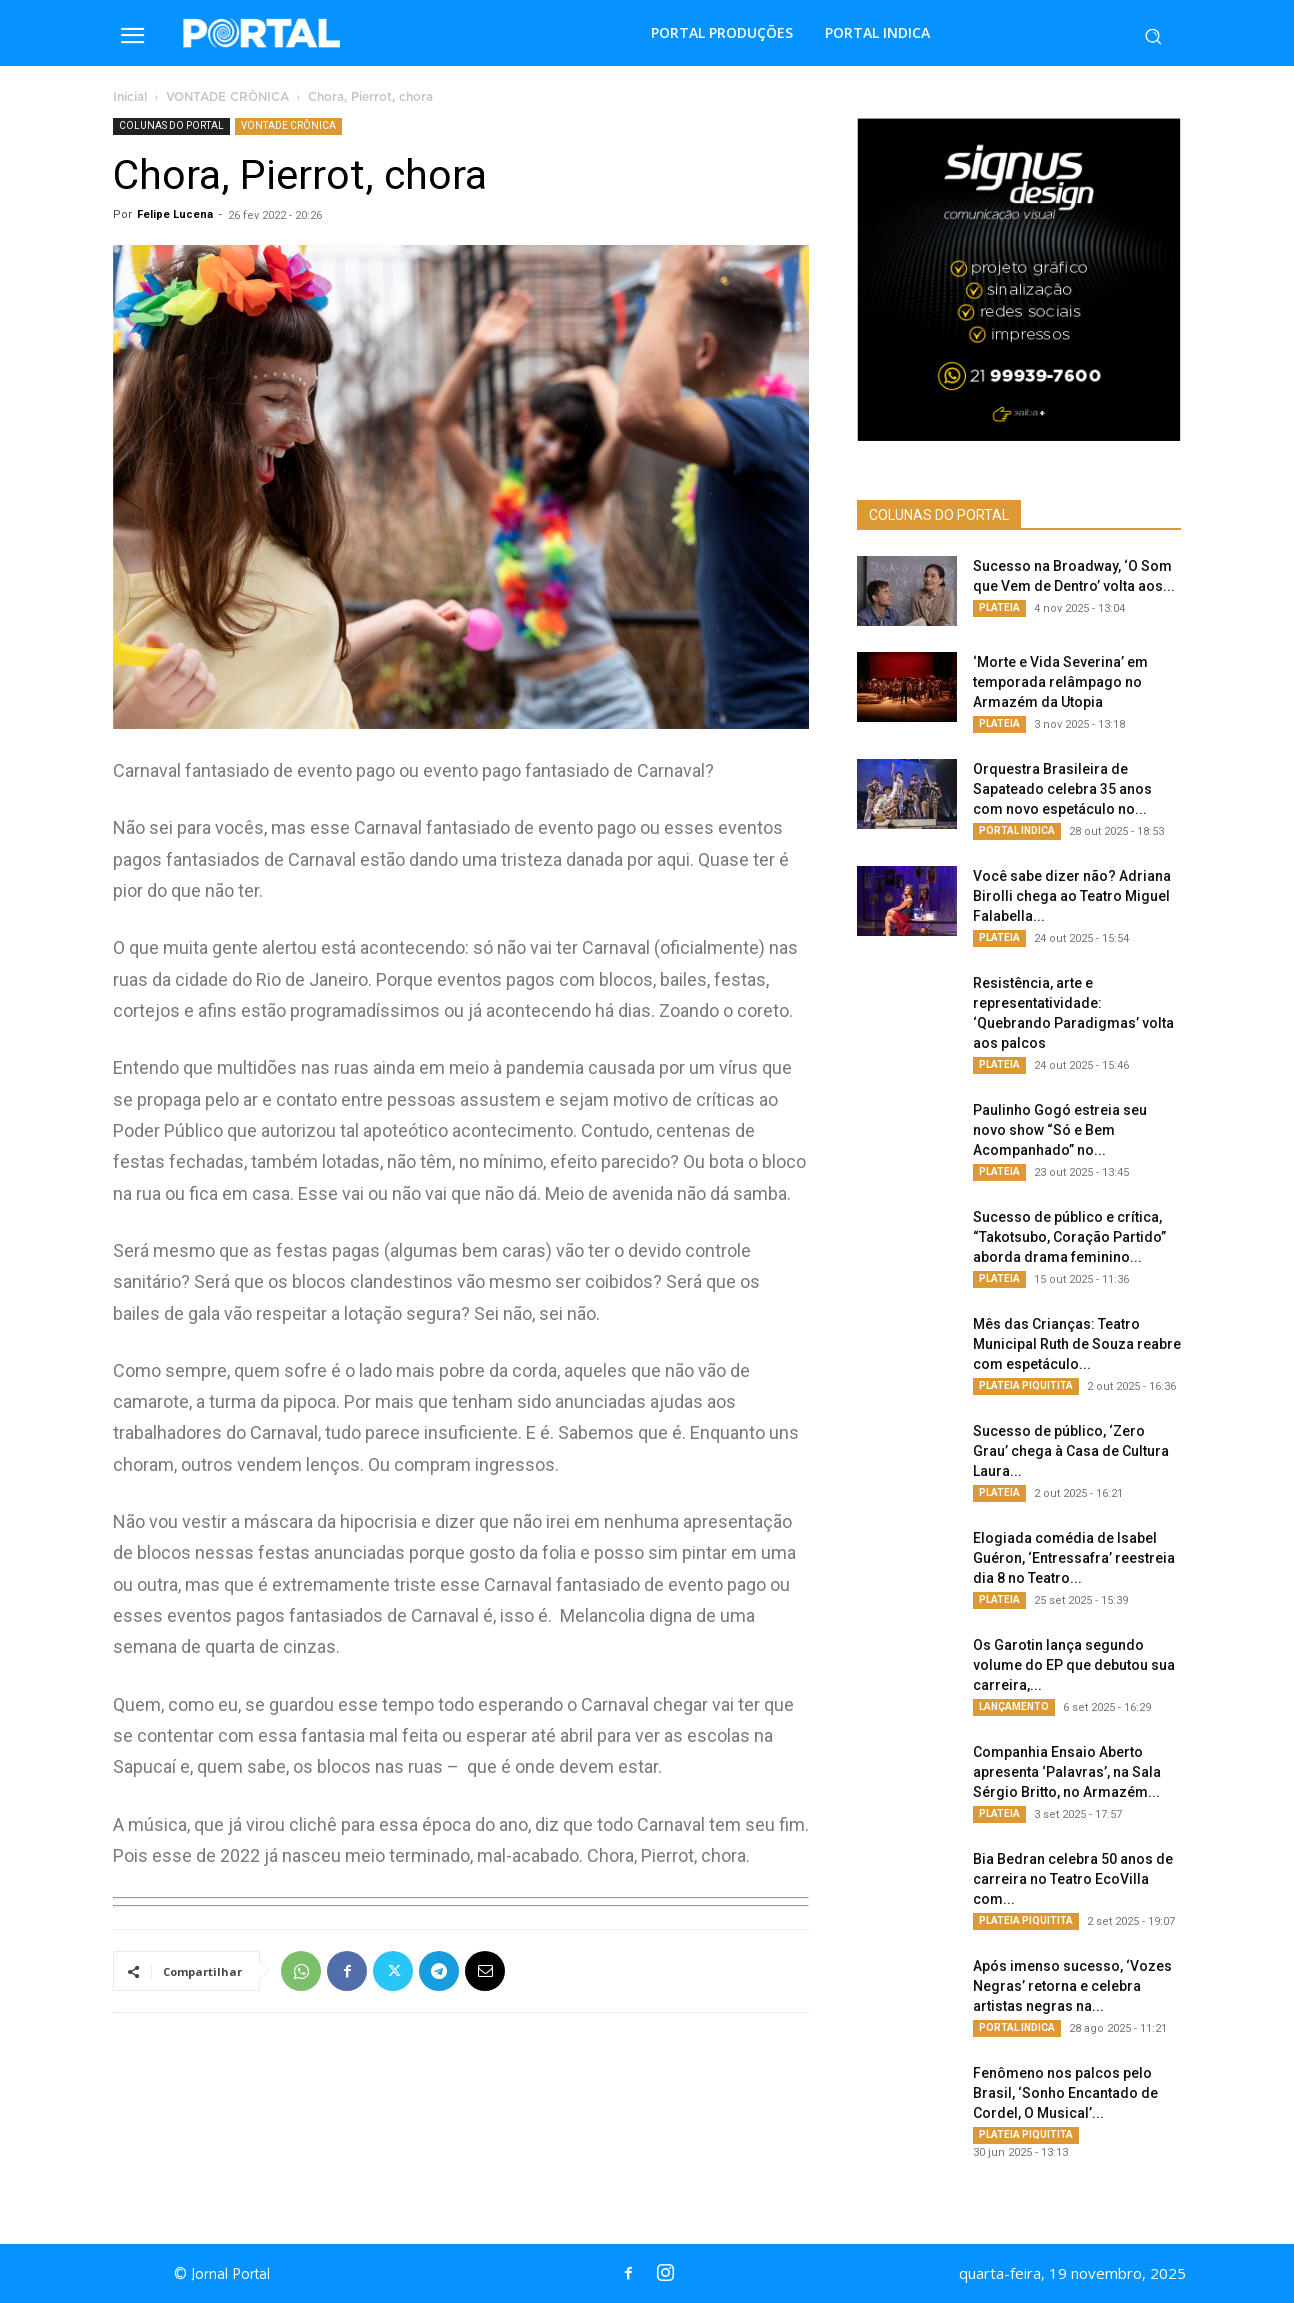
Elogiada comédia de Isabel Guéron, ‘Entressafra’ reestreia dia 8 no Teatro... (1074, 1558)
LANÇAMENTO (1014, 1706)
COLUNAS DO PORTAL (171, 125)
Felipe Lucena (175, 214)
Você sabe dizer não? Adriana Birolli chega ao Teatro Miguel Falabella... (1072, 896)
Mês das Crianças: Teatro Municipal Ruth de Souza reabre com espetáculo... (1077, 1344)
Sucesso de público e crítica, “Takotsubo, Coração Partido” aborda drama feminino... (1069, 1237)
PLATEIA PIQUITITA (1026, 1385)
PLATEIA (999, 607)
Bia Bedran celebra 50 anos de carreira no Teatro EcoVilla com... (1073, 1879)
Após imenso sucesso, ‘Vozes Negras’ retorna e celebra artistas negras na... (1072, 1986)
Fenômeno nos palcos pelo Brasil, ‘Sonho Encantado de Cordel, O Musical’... (1065, 2093)
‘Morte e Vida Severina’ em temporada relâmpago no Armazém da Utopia (1060, 682)
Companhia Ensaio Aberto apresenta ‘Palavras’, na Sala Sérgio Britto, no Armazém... (1067, 1772)
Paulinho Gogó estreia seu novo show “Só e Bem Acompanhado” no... (1060, 1130)
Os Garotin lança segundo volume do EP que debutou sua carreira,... (1074, 1665)
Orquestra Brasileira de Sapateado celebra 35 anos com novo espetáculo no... (1062, 789)
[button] (1153, 36)
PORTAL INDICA (1017, 830)
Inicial (130, 97)
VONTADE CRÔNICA (227, 97)
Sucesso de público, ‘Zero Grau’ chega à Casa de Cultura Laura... (1071, 1451)
